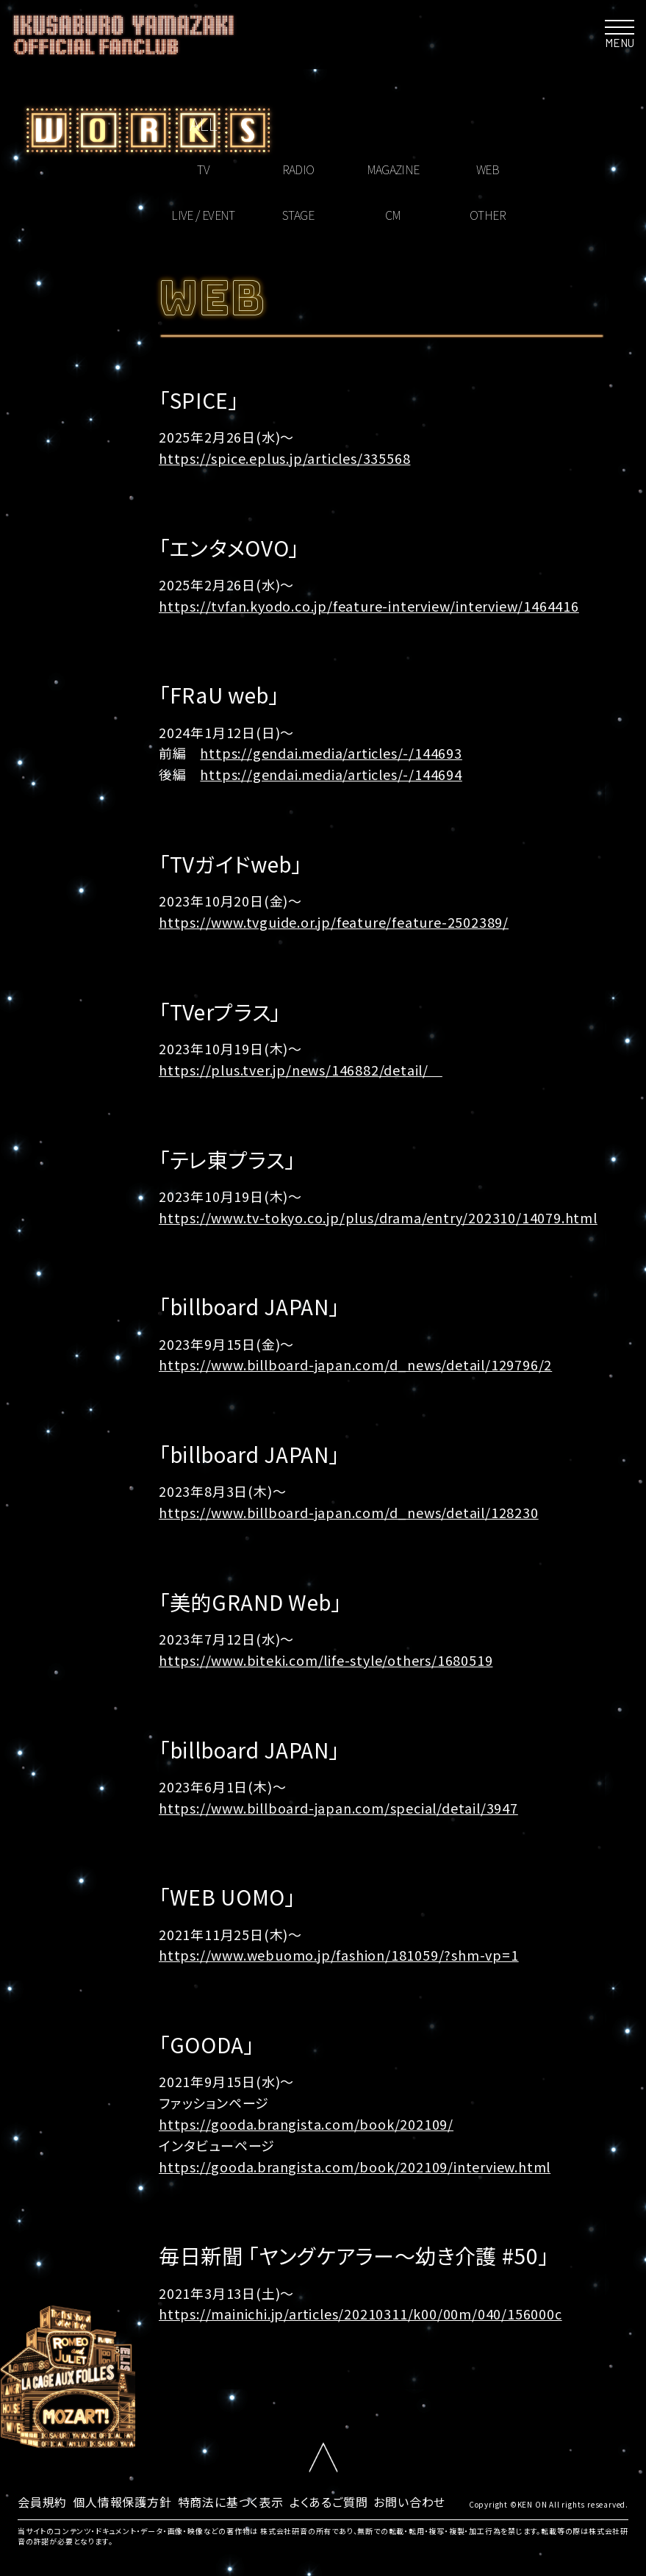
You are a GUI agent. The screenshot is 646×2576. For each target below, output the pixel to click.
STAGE (298, 214)
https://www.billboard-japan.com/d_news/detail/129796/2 (355, 1364)
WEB (487, 169)
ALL (203, 123)
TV (203, 169)
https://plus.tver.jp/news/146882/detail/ (300, 1069)
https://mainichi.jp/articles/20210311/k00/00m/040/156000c (360, 2313)
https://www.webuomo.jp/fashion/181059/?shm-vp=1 (339, 1954)
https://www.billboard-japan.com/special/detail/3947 (338, 1807)
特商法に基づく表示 (231, 2502)
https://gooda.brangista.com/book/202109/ (306, 2123)
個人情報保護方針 (122, 2502)
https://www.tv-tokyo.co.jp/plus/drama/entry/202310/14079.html (378, 1217)
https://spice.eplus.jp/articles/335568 (284, 458)
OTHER (488, 214)
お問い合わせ (409, 2502)
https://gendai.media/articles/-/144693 (331, 752)
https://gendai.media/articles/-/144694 (331, 774)
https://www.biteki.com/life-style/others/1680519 (325, 1660)
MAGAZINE (393, 169)
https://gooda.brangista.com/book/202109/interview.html (354, 2166)
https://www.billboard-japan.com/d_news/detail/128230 (349, 1512)
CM (393, 214)
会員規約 (42, 2502)
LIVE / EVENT (202, 214)
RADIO (298, 169)
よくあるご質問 (329, 2502)
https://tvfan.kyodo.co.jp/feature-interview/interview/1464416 (369, 605)
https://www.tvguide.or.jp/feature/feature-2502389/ (334, 921)
